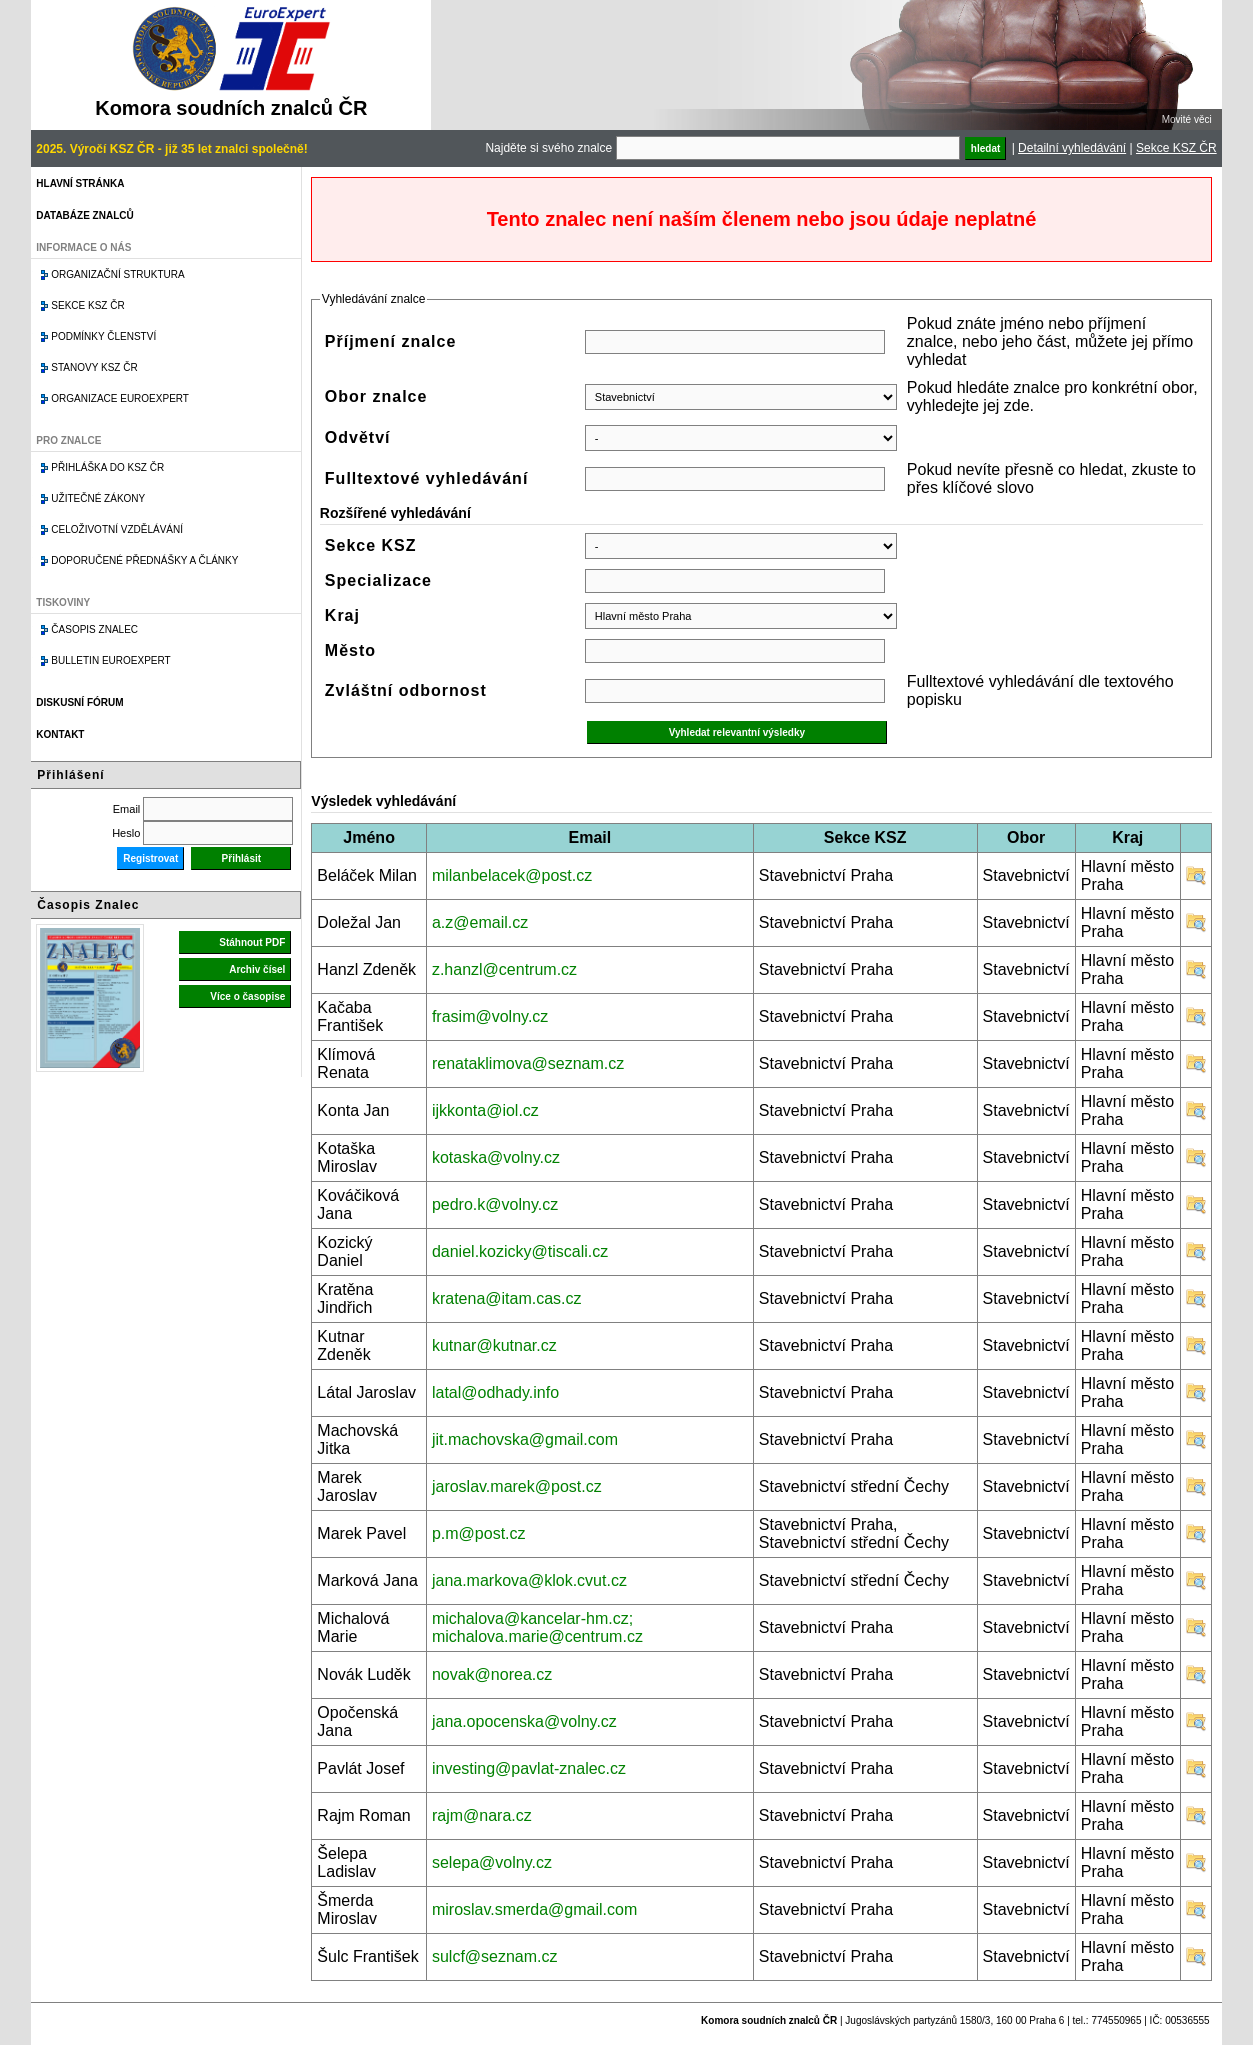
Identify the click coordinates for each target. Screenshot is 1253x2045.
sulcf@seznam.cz (495, 1956)
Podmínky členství (103, 336)
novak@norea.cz (492, 1674)
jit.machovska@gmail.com (525, 1439)
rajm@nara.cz (482, 1815)
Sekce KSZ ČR (1176, 148)
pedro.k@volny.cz (495, 1204)
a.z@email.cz (480, 922)
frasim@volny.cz (490, 1016)
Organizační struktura (117, 274)
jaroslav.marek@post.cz (517, 1486)
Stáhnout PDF (252, 942)
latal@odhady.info (495, 1392)
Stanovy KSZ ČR (94, 367)
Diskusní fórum (79, 702)
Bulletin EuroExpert (110, 660)
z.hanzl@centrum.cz (504, 969)
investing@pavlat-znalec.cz (529, 1768)
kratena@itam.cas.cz (507, 1298)
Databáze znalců (84, 215)
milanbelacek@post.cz (512, 875)
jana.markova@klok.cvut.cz (529, 1580)
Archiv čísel (257, 969)
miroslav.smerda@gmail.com (534, 1909)
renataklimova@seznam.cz (528, 1063)
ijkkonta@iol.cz (485, 1110)
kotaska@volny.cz (496, 1157)
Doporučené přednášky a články (144, 560)
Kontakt (60, 734)
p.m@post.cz (479, 1533)
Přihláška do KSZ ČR (107, 467)
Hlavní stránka (80, 183)
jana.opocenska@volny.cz (524, 1721)
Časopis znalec (94, 629)
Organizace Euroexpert (120, 398)
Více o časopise (247, 996)
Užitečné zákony (98, 498)
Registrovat (150, 858)
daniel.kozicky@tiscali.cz (520, 1251)
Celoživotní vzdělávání (117, 529)
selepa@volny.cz (492, 1862)
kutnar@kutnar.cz (494, 1345)
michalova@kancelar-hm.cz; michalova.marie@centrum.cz (537, 1627)
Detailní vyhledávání (1072, 148)
